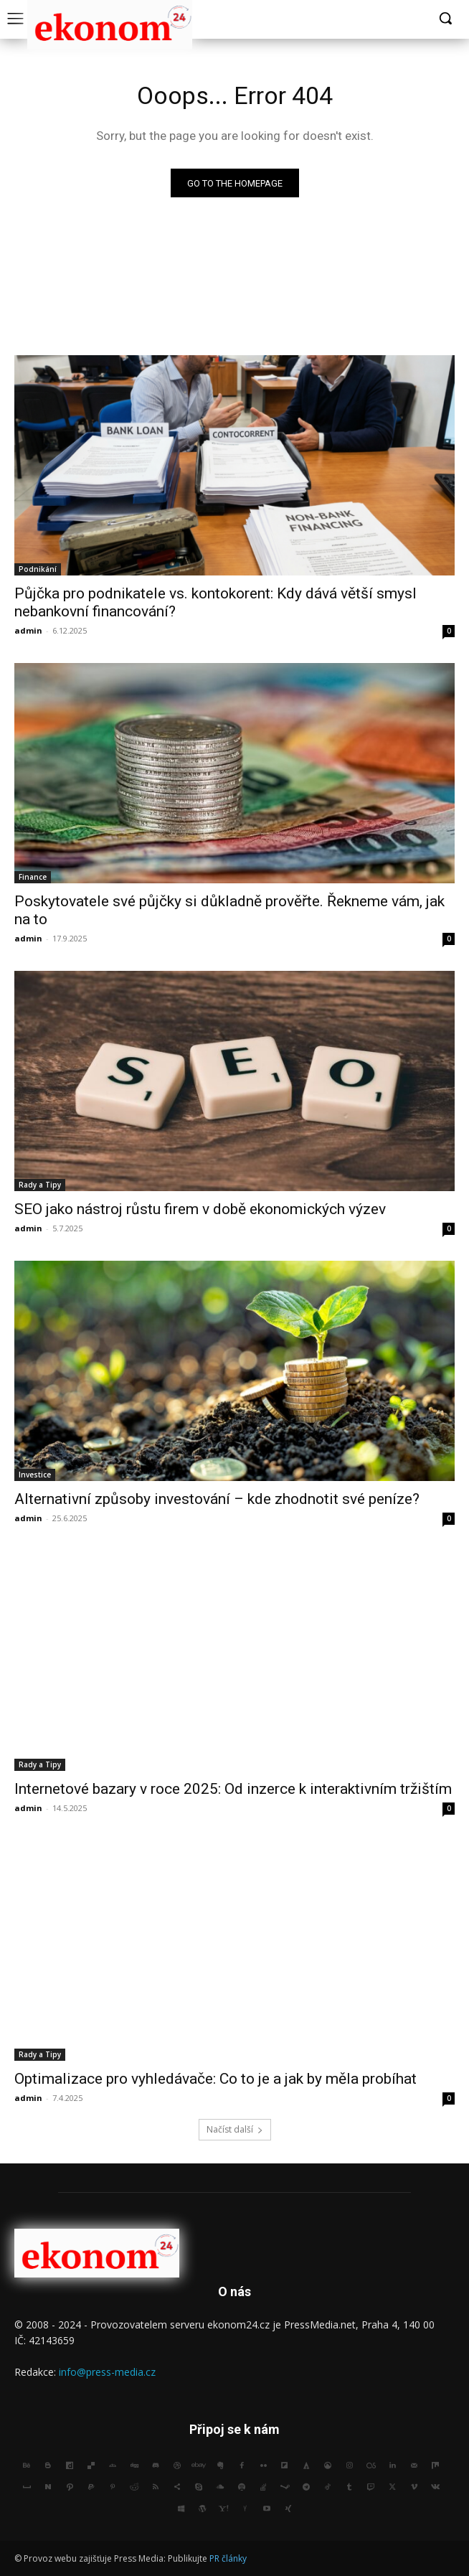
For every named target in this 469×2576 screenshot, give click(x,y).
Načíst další (235, 2129)
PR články (228, 2558)
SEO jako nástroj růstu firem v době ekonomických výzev (200, 1209)
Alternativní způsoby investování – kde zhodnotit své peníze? (217, 1499)
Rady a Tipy (40, 1185)
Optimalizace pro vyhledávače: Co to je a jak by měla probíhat (215, 2078)
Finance (33, 877)
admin (28, 630)
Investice (35, 1475)
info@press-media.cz (107, 2372)
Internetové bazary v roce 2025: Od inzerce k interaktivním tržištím (233, 1788)
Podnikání (38, 569)
